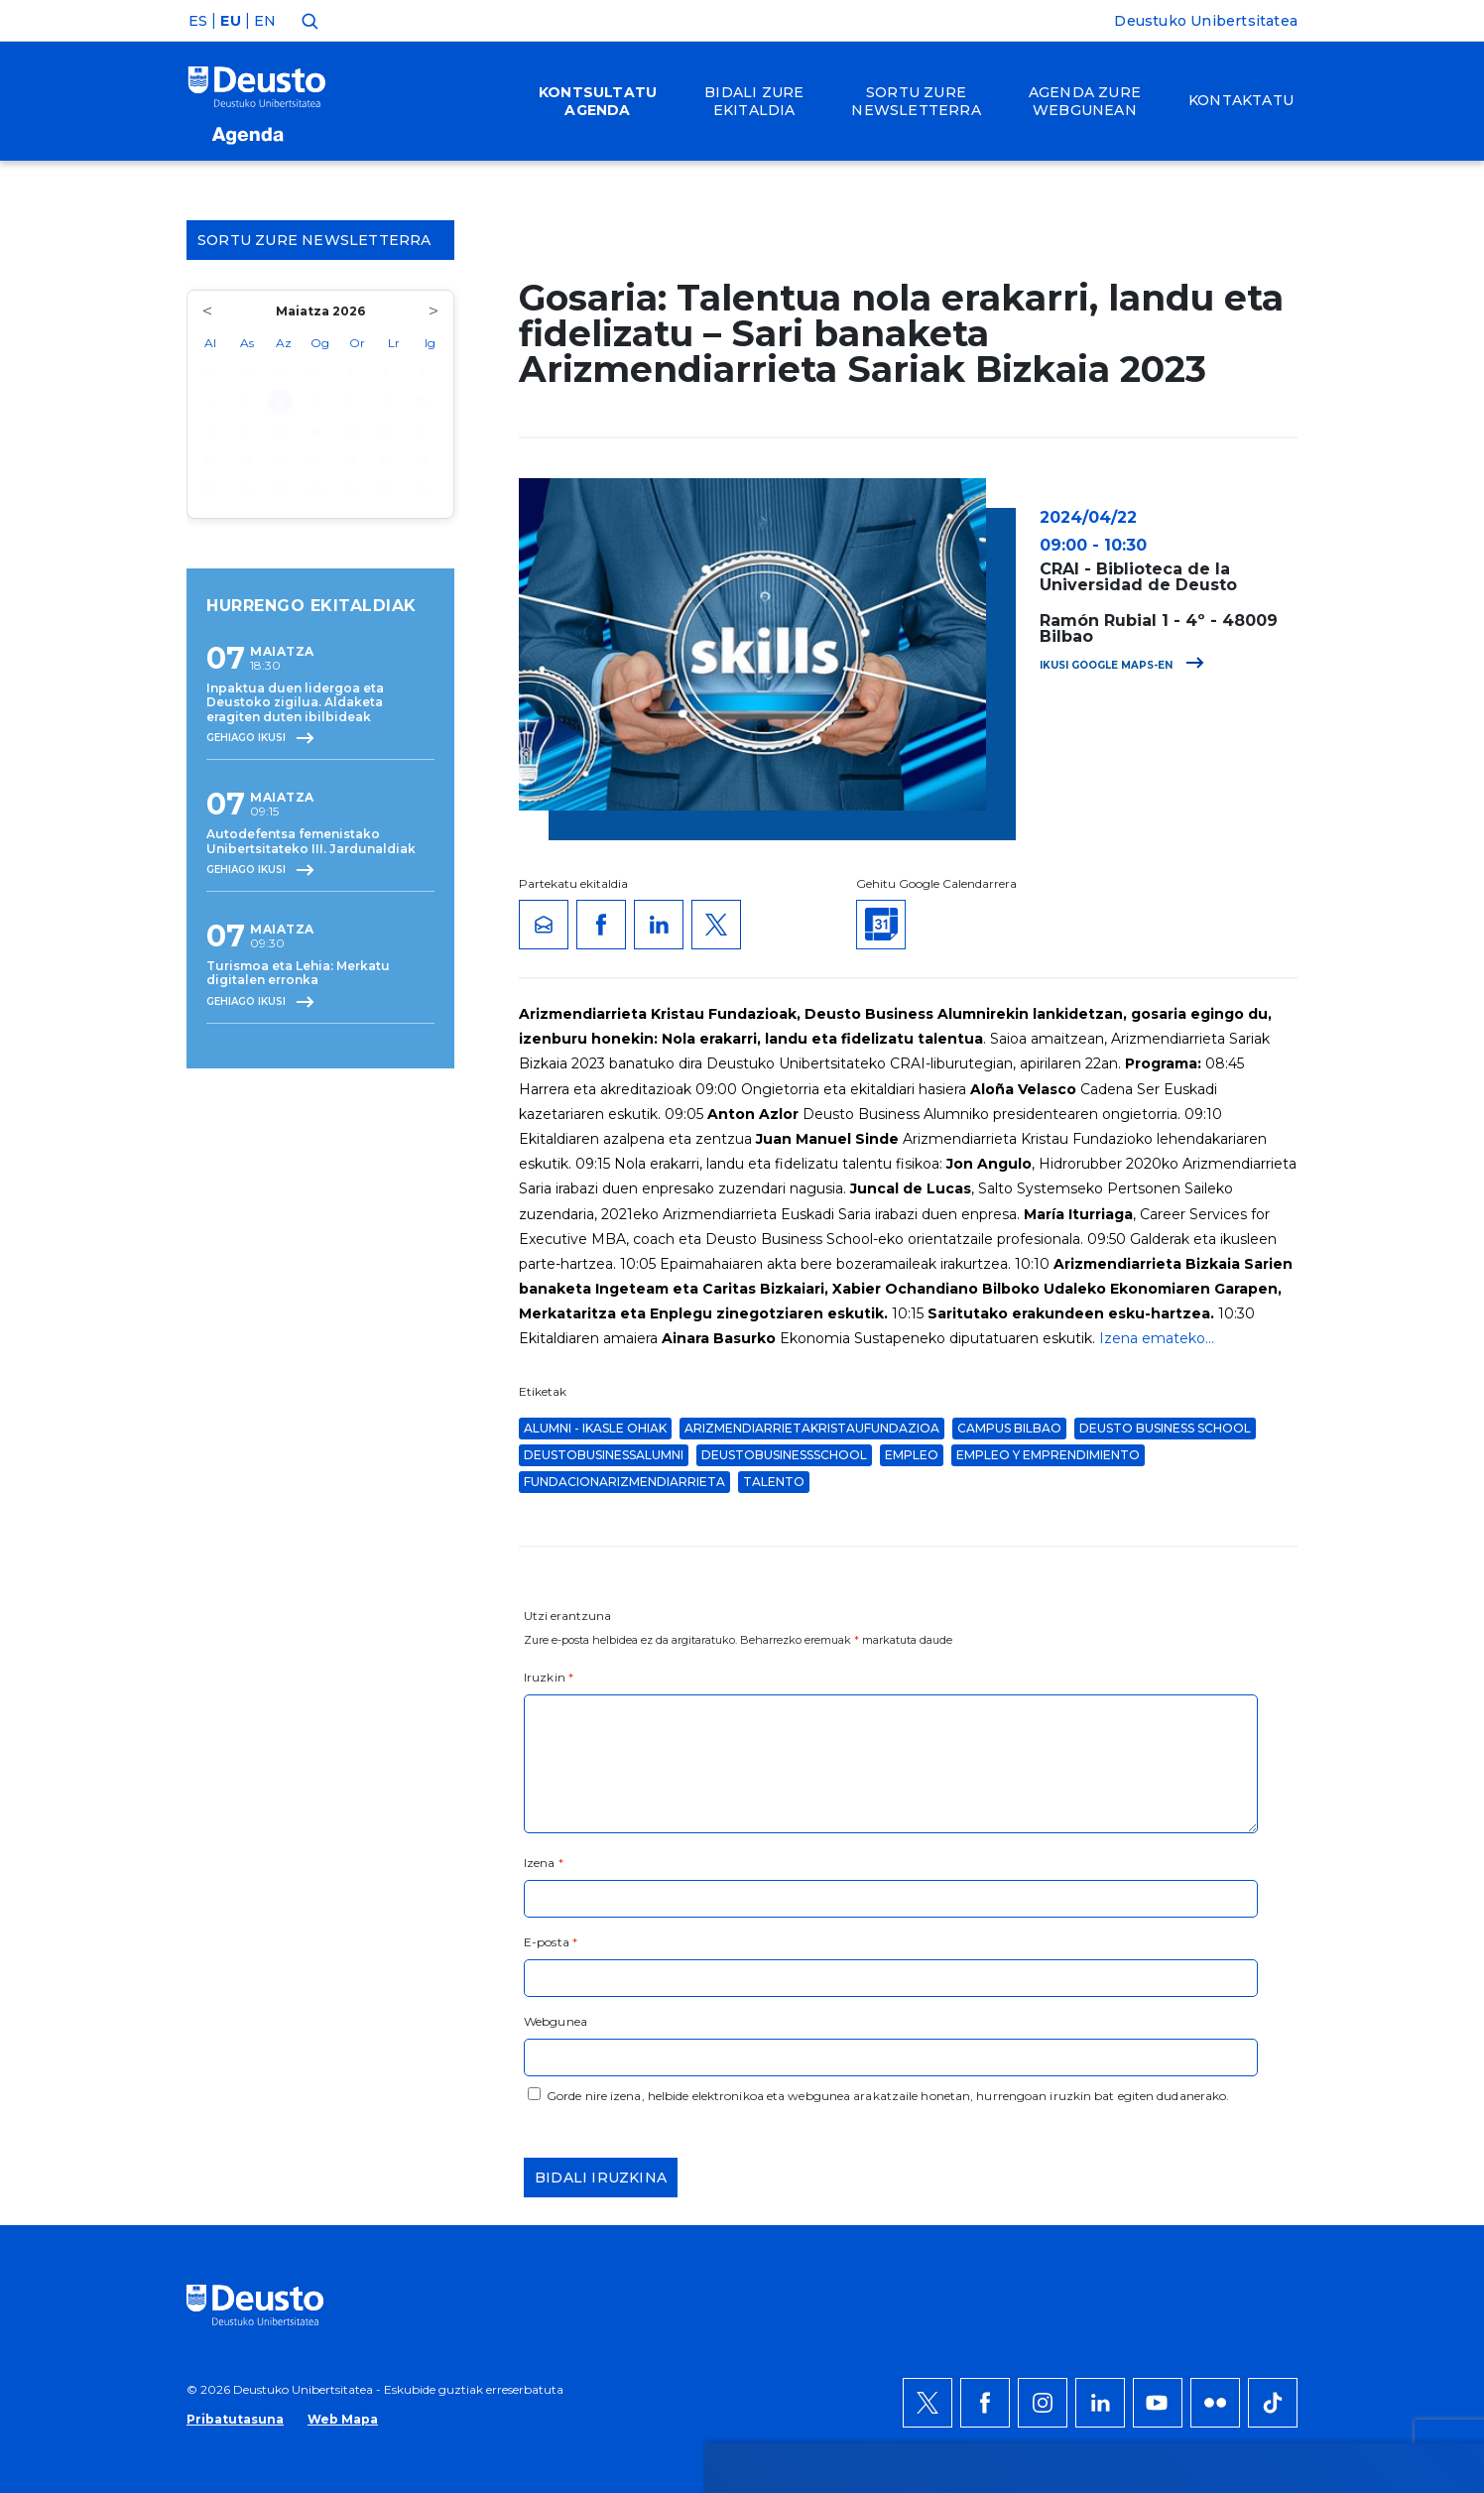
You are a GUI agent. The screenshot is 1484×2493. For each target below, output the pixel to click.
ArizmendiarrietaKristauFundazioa (811, 1428)
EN (265, 21)
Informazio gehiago (720, 2019)
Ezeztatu (1231, 2031)
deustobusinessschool (784, 1454)
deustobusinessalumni (603, 1454)
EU (230, 21)
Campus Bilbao (1009, 1428)
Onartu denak (1254, 1971)
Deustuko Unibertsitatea (1206, 21)
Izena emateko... (1156, 1338)
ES (197, 21)
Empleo (911, 1454)
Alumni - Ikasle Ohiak (595, 1428)
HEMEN (557, 2043)
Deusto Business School (1165, 1428)
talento (773, 1481)
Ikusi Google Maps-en (1122, 665)
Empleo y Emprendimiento (1048, 1454)
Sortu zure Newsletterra (320, 240)
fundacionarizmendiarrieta (624, 1481)
